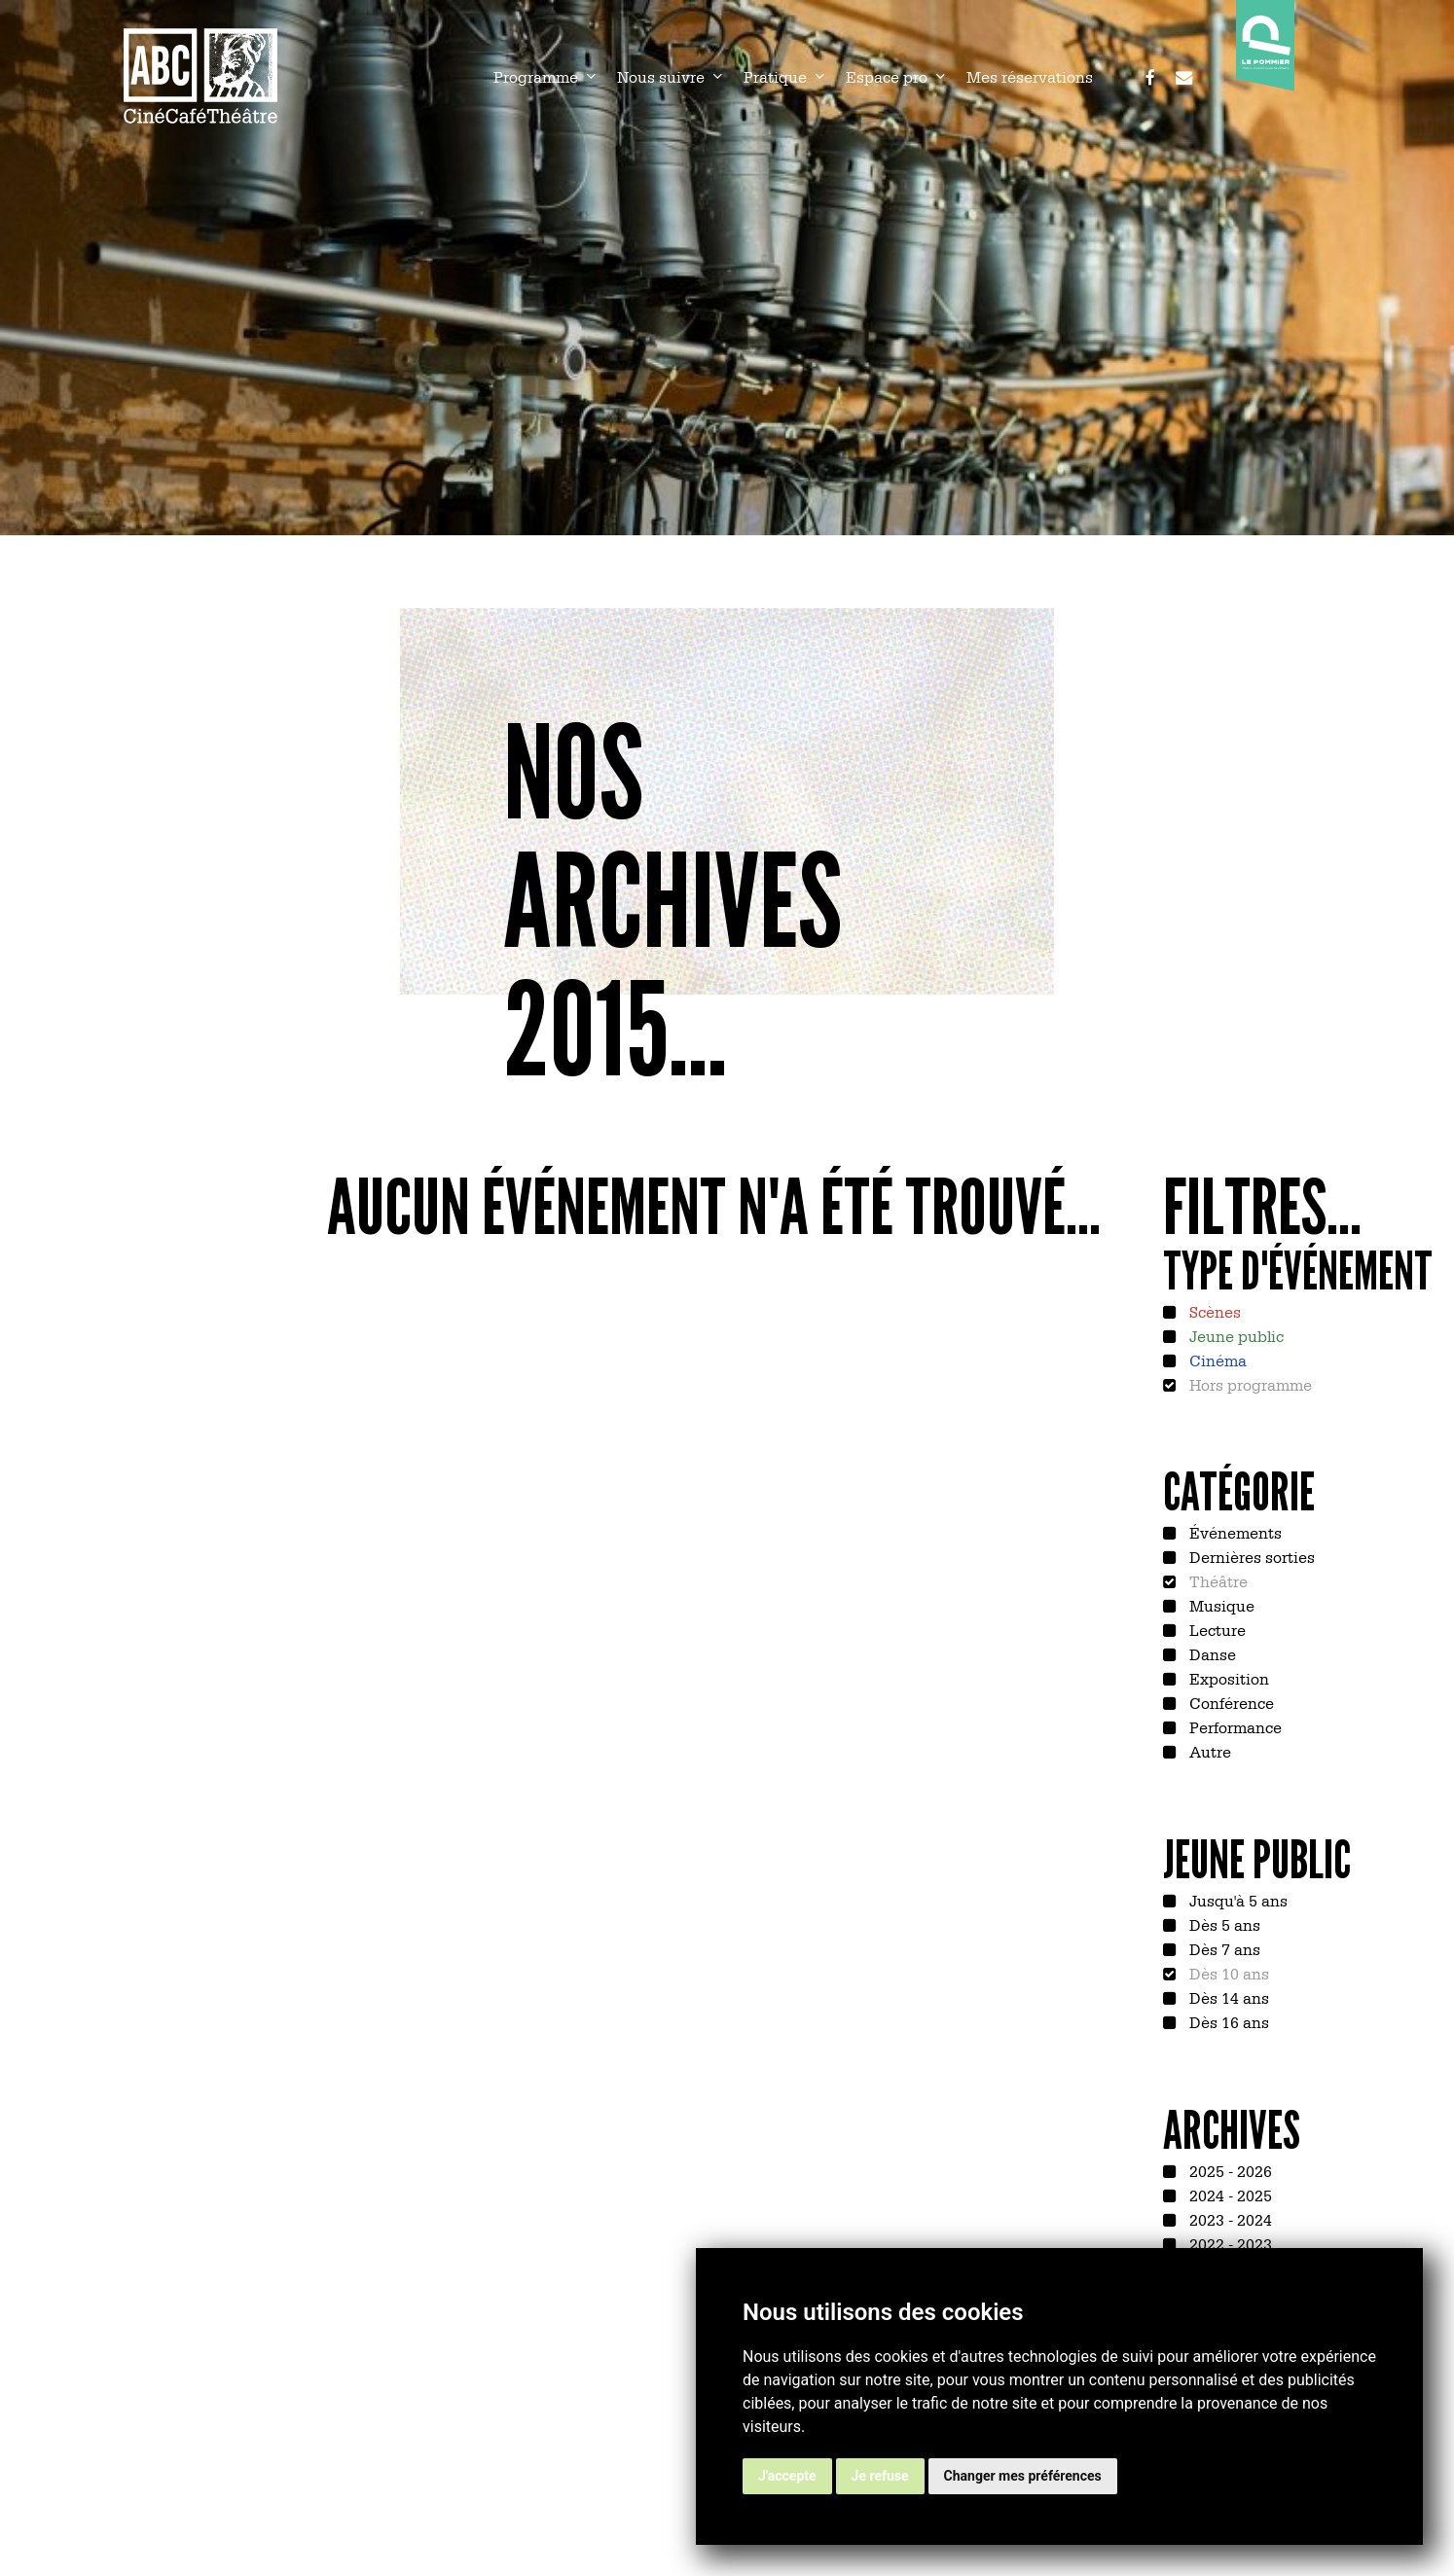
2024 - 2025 (1228, 2194)
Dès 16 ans (1227, 2021)
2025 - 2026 (1228, 2170)
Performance (1233, 1726)
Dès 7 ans (1222, 1948)
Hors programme (1248, 1384)
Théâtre (1216, 1580)
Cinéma (1216, 1359)
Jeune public (1234, 1335)
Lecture (1215, 1629)
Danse (1210, 1653)
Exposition (1227, 1678)
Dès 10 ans (1227, 1973)
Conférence (1229, 1702)
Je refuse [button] (880, 2476)
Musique (1219, 1605)
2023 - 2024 (1228, 2219)
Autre (1208, 1751)
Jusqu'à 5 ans (1236, 1900)
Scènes (1213, 1311)
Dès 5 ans (1222, 1924)
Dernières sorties (1250, 1556)
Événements (1233, 1532)
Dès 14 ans (1227, 1997)
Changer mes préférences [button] (1023, 2476)
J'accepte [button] (787, 2476)
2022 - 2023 (1228, 2243)
